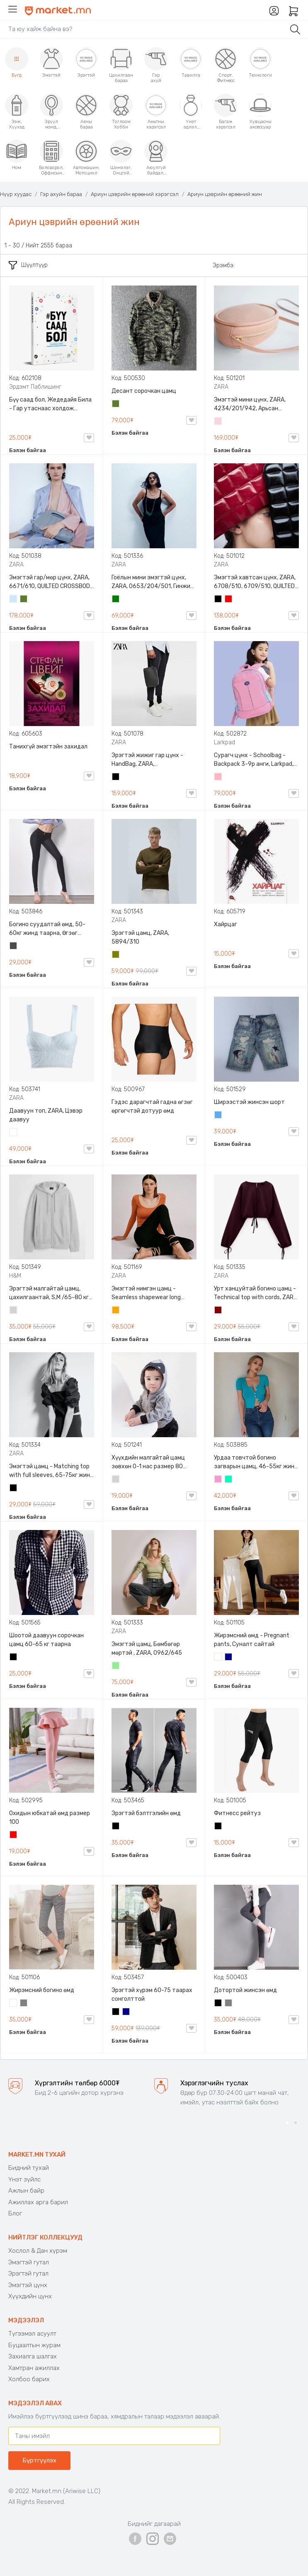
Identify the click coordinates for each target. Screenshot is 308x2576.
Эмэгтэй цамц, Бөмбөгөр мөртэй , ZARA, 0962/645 (147, 1648)
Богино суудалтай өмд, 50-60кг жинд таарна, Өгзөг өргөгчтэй (47, 929)
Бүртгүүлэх (39, 2460)
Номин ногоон (229, 1480)
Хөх (229, 1657)
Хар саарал (13, 946)
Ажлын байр (26, 2190)
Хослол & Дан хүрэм (37, 2250)
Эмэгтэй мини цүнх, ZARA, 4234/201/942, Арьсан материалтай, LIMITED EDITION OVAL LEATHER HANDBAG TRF (255, 404)
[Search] (142, 29)
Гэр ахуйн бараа (61, 194)
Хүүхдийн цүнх (30, 2296)
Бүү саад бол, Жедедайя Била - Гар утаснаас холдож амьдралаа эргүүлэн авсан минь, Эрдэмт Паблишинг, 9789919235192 (50, 404)
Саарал (24, 2003)
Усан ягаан (218, 422)
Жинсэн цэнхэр (218, 1115)
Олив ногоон (116, 955)
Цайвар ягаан (218, 777)
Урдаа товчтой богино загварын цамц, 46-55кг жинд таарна (256, 1462)
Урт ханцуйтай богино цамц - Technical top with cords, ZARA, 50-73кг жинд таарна (256, 1293)
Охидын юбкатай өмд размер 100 (49, 1817)
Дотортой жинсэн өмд (245, 1990)
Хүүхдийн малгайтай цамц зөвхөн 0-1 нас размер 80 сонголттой (148, 1462)
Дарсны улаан (218, 1310)
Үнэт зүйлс (24, 2179)
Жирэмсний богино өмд (41, 1990)
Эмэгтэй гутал (28, 2262)
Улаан (229, 599)
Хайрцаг (225, 924)
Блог (15, 2213)
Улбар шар (116, 1310)
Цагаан (13, 1133)
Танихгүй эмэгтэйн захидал (48, 746)
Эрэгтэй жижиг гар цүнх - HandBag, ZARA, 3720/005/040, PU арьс (147, 760)
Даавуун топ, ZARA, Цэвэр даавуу (45, 1115)
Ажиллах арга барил (38, 2202)
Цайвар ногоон (116, 1666)
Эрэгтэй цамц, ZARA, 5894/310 (140, 937)
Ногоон (116, 599)
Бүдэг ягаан (218, 1480)
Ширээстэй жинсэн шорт (249, 1102)
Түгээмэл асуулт (32, 2333)
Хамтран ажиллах (34, 2368)
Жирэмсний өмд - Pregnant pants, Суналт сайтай (251, 1640)
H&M (15, 1275)
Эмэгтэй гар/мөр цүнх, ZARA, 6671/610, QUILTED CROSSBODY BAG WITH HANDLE (51, 582)
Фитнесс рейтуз (237, 1813)
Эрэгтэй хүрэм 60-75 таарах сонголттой (152, 1994)
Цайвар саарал (13, 1310)
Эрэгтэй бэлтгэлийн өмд (146, 1813)
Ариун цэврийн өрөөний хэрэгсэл (135, 194)
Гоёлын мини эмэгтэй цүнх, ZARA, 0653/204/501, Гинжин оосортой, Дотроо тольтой (153, 582)
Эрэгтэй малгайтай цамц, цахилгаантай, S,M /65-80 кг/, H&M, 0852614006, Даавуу (51, 1293)
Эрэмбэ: (224, 265)
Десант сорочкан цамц (144, 391)
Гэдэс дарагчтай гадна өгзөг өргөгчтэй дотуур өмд (152, 1106)
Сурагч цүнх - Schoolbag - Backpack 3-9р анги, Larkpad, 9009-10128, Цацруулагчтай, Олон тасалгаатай (254, 760)
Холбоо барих (29, 2379)
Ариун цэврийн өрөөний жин (224, 194)
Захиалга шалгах (32, 2356)
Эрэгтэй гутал (28, 2273)
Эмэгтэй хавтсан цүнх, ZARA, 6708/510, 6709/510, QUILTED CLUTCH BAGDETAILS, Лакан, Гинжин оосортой (255, 582)
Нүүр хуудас (16, 194)
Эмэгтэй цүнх (27, 2285)
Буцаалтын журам (34, 2345)
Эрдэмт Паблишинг (35, 386)
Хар (218, 599)
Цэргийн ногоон (116, 404)
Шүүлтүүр (28, 265)
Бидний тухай (28, 2168)
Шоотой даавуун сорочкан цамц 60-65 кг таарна (46, 1640)
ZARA (221, 386)
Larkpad (224, 742)
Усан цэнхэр (13, 599)
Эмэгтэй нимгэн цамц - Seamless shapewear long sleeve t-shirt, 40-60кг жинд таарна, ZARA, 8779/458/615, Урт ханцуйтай (152, 1293)
